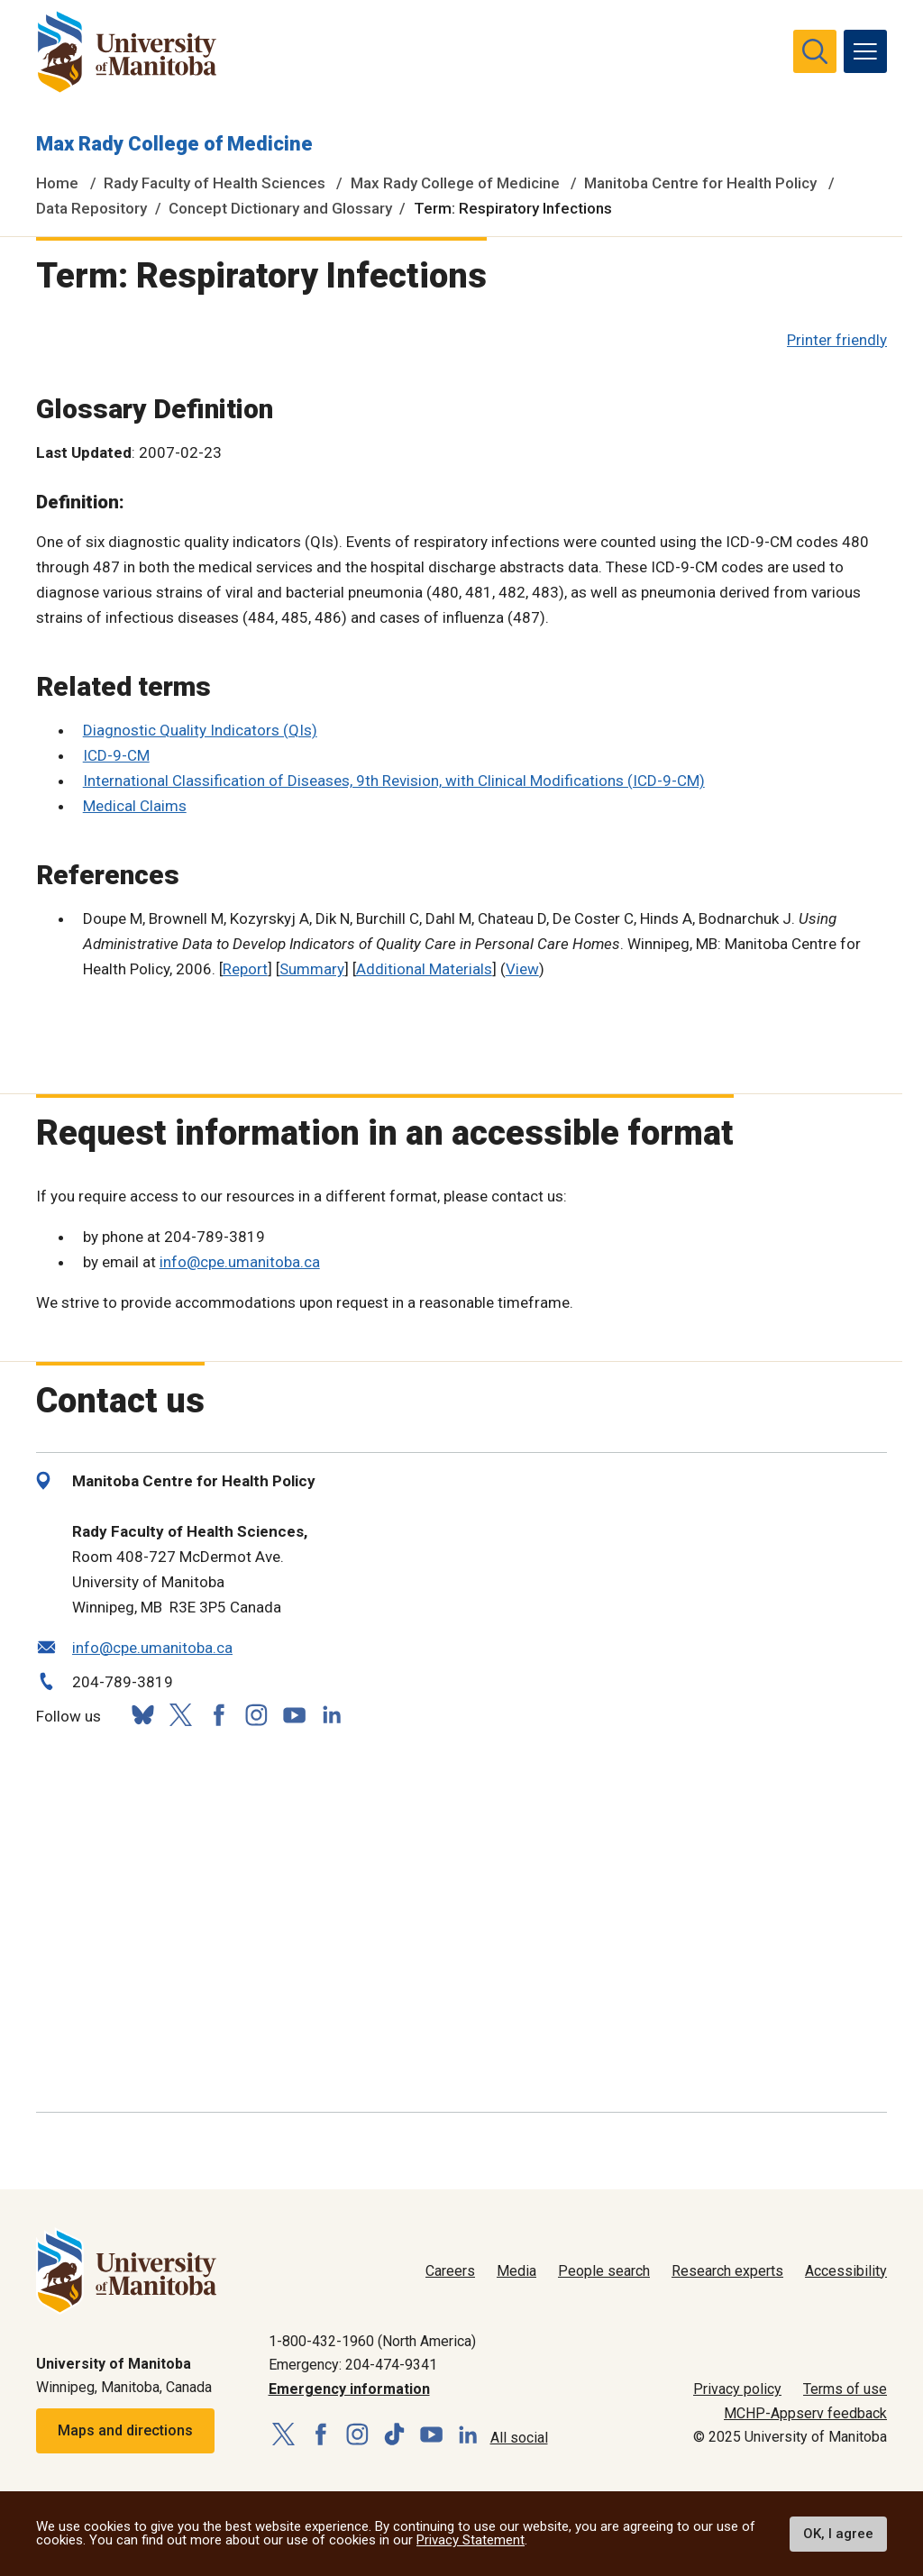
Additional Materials (424, 969)
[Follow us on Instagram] (256, 1715)
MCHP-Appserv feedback (805, 2413)
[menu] (865, 51)
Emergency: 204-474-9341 (353, 2364)
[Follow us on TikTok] (394, 2435)
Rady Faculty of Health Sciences (214, 183)
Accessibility (846, 2270)
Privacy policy (737, 2389)
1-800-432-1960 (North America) (372, 2341)
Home (57, 183)
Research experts (727, 2270)
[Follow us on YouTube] (294, 1713)
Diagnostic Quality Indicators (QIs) (200, 730)
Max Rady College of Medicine (174, 143)
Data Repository (91, 208)
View (522, 969)
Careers (450, 2270)
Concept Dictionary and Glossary (280, 208)
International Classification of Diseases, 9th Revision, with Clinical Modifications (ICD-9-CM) (394, 781)
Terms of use (845, 2389)
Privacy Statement (470, 2540)
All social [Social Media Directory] (519, 2437)
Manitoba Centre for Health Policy (700, 183)
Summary (311, 969)
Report (245, 969)
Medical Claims (135, 806)
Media (516, 2270)
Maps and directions (125, 2430)
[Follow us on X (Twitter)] (180, 1715)
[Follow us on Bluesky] (142, 1715)
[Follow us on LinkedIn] (331, 1713)
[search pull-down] (814, 51)
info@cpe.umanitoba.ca (240, 1262)
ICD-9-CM (116, 755)
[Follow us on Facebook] (218, 1715)
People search (604, 2270)
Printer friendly (837, 340)
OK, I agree (838, 2534)
